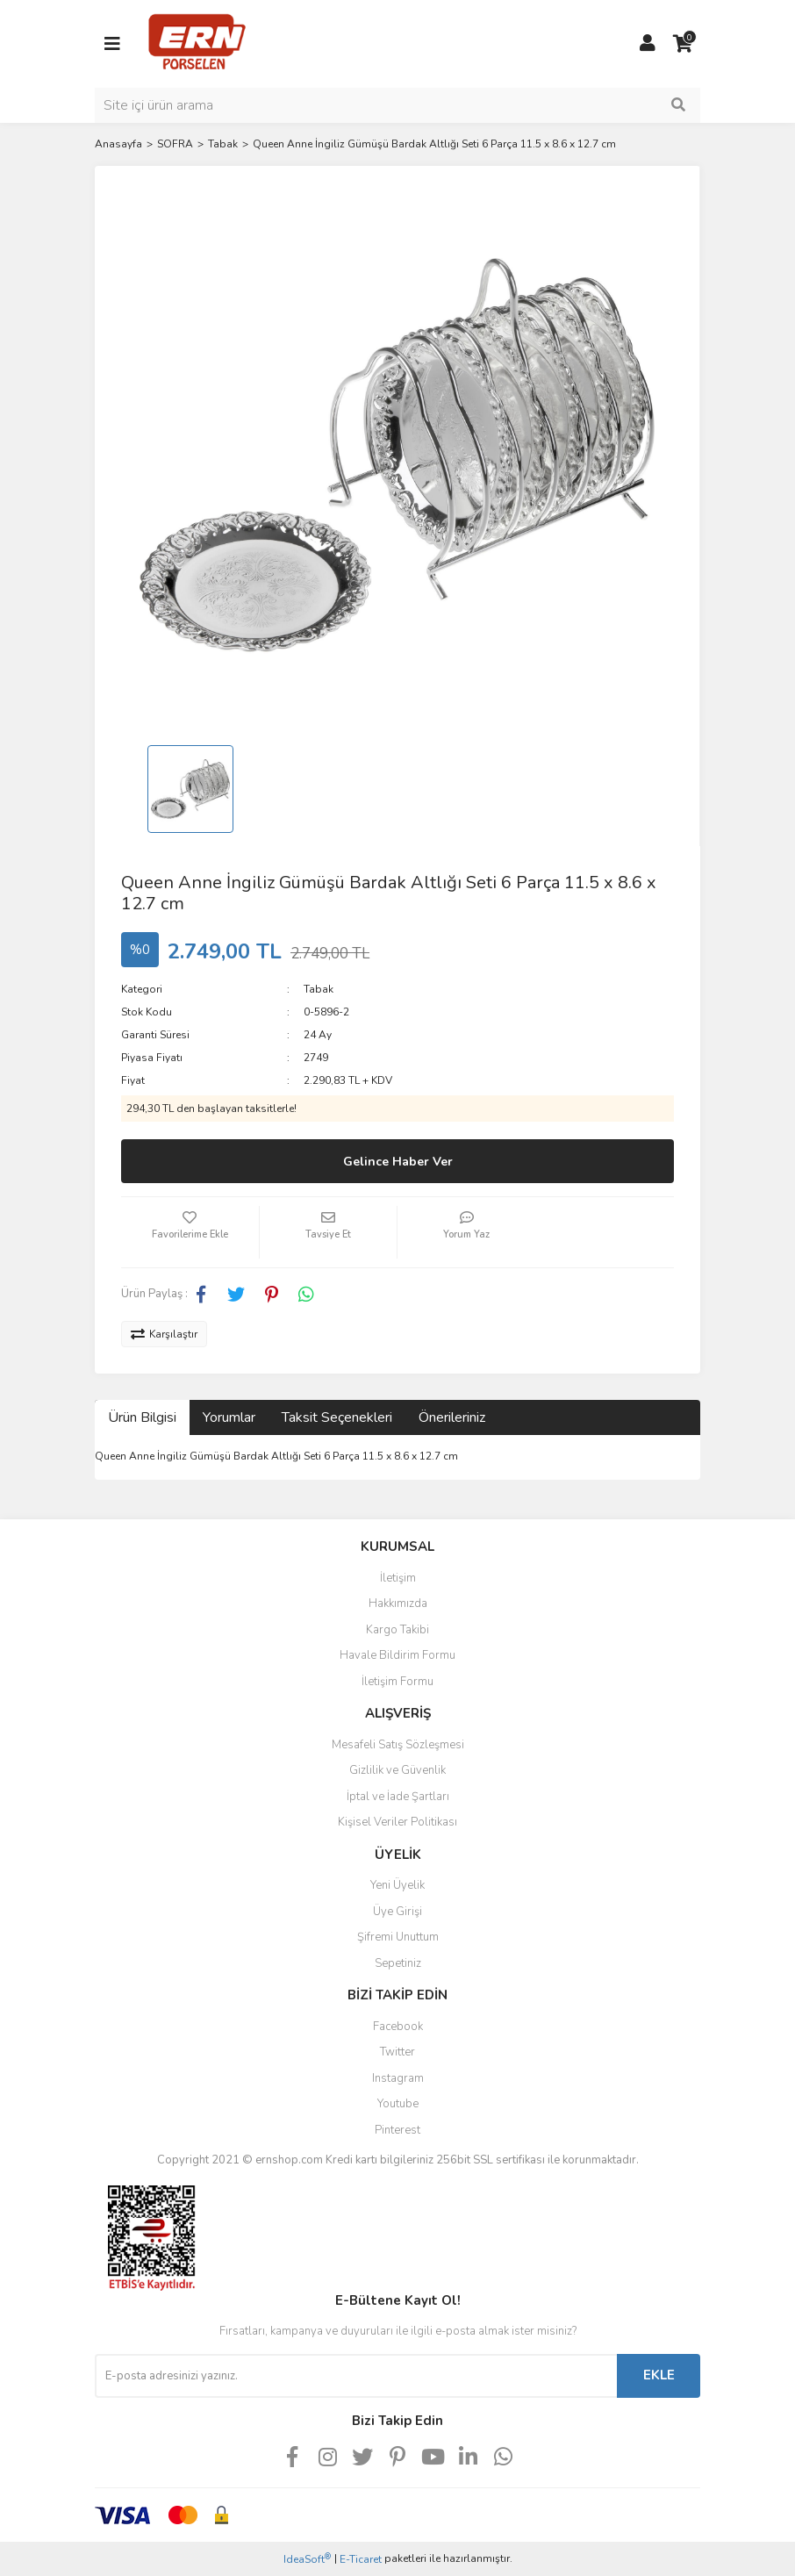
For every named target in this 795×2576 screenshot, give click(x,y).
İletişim (398, 1578)
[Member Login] (647, 44)
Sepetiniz (398, 1963)
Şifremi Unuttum (398, 1937)
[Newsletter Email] (356, 2376)
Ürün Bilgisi (142, 1417)
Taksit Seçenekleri (337, 1417)
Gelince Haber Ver (398, 1161)
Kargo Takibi (397, 1630)
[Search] (397, 105)
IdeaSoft (307, 2558)
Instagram (398, 2078)
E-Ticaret (361, 2559)
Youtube (398, 2104)
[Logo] (197, 43)
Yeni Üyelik (397, 1885)
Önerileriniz (452, 1417)
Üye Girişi (397, 1911)
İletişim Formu (397, 1682)
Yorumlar (229, 1417)
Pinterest (397, 2130)
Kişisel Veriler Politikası (397, 1822)
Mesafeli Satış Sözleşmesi (398, 1745)
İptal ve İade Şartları (398, 1797)
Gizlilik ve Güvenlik (397, 1770)
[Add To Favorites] (190, 1232)
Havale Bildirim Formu (397, 1655)
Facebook (398, 2026)
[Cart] (682, 43)
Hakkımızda (398, 1603)
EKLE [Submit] (659, 2375)
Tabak (318, 989)
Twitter (397, 2052)
